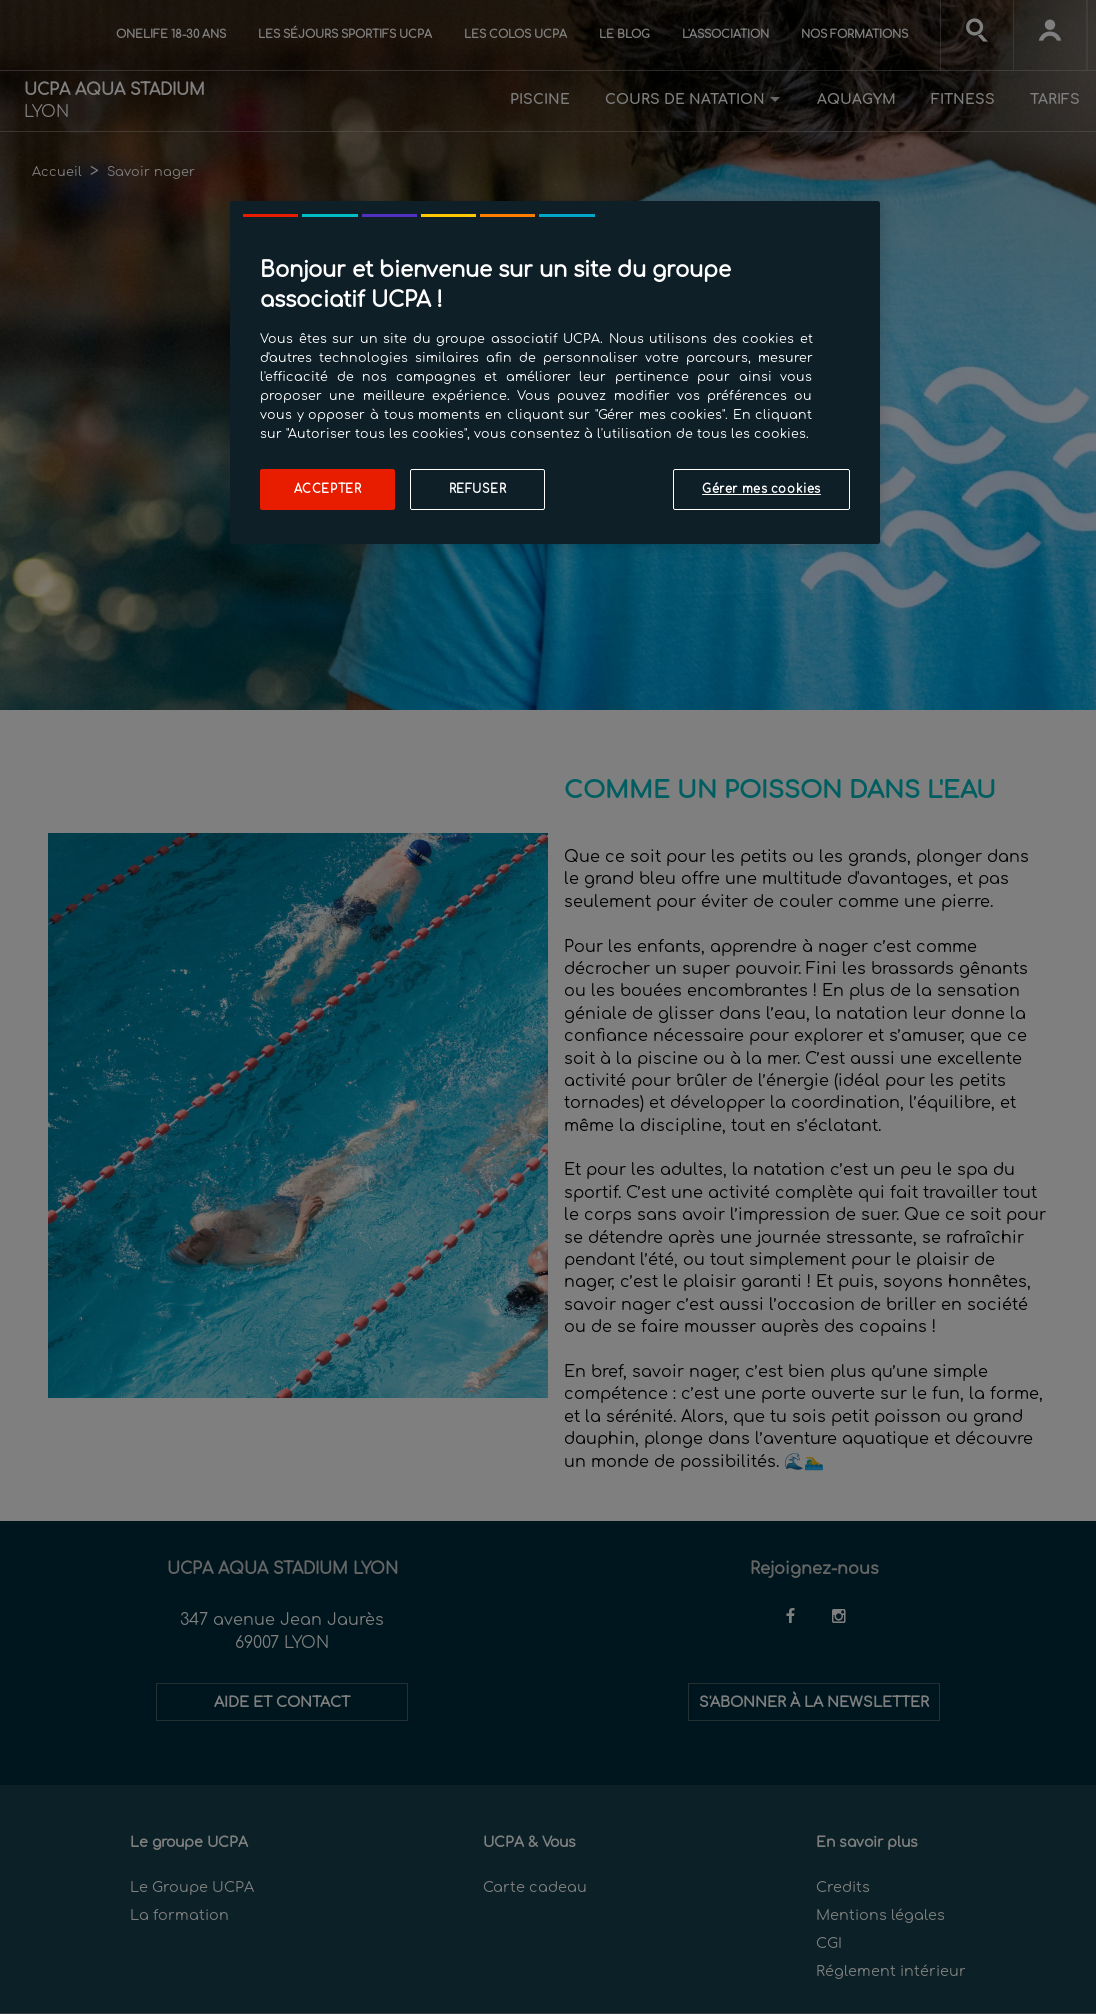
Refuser (478, 489)
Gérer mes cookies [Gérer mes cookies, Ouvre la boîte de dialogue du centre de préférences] (761, 489)
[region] (555, 372)
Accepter (328, 489)
